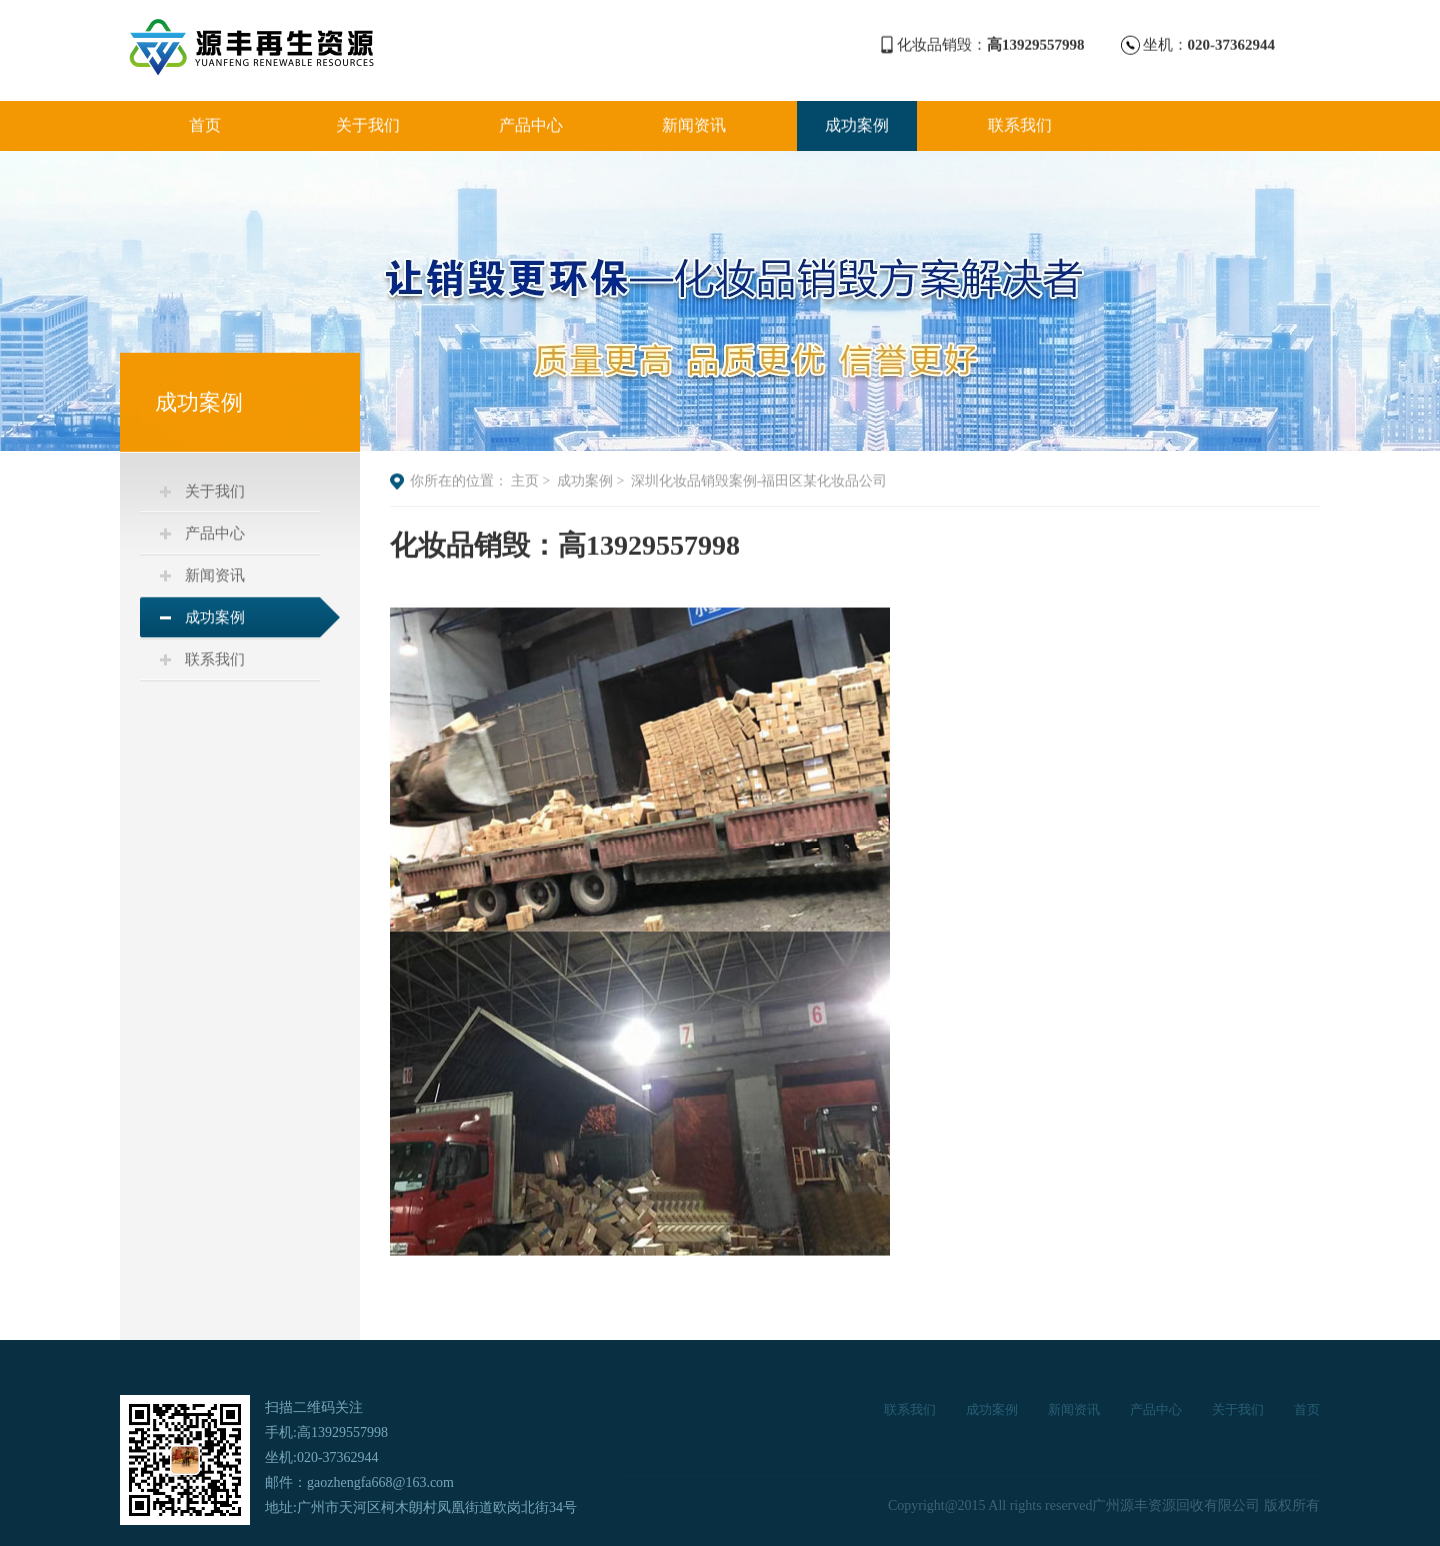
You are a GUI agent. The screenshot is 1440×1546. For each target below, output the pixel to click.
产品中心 (531, 123)
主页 (525, 482)
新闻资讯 (694, 123)
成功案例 (857, 123)
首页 (205, 123)
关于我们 (368, 123)
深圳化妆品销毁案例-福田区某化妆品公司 (759, 482)
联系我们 (1020, 123)
